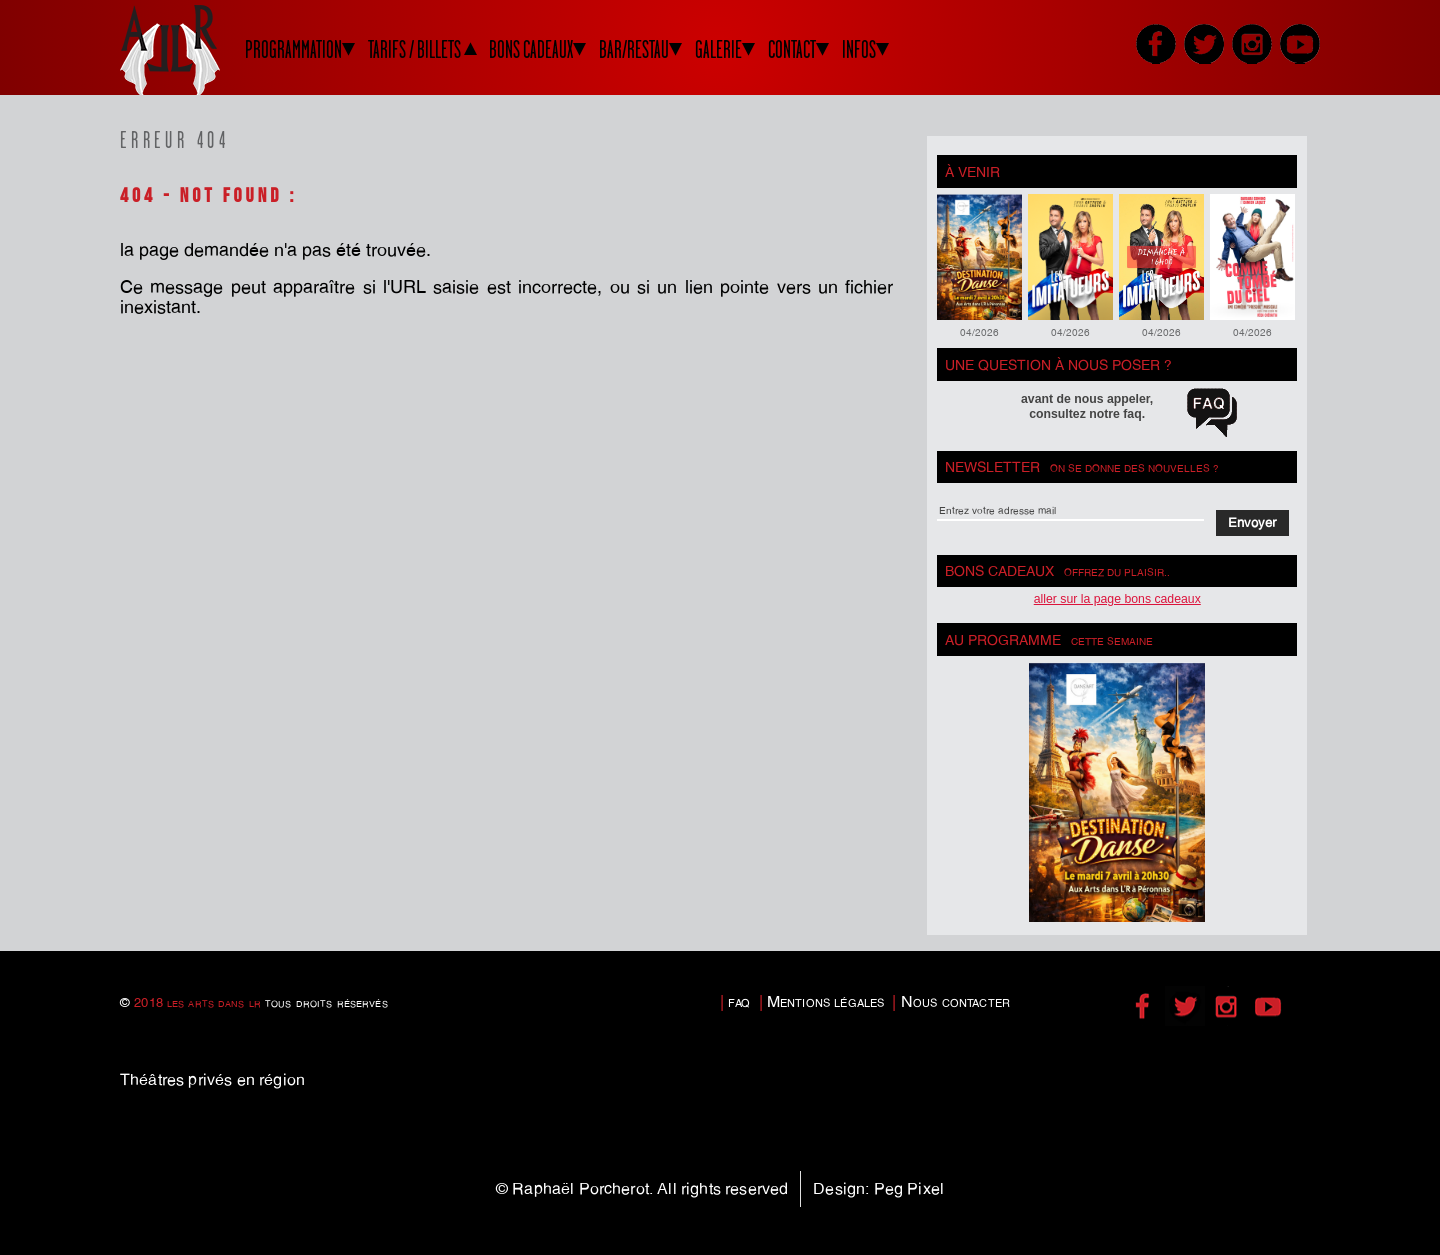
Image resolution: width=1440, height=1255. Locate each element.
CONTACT (792, 49)
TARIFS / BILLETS (414, 49)
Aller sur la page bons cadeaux (1117, 599)
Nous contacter (955, 1001)
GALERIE (718, 49)
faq (739, 1001)
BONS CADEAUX (531, 49)
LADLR (195, 50)
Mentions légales (826, 1001)
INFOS (859, 49)
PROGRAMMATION (293, 49)
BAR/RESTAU (634, 49)
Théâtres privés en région (212, 1079)
